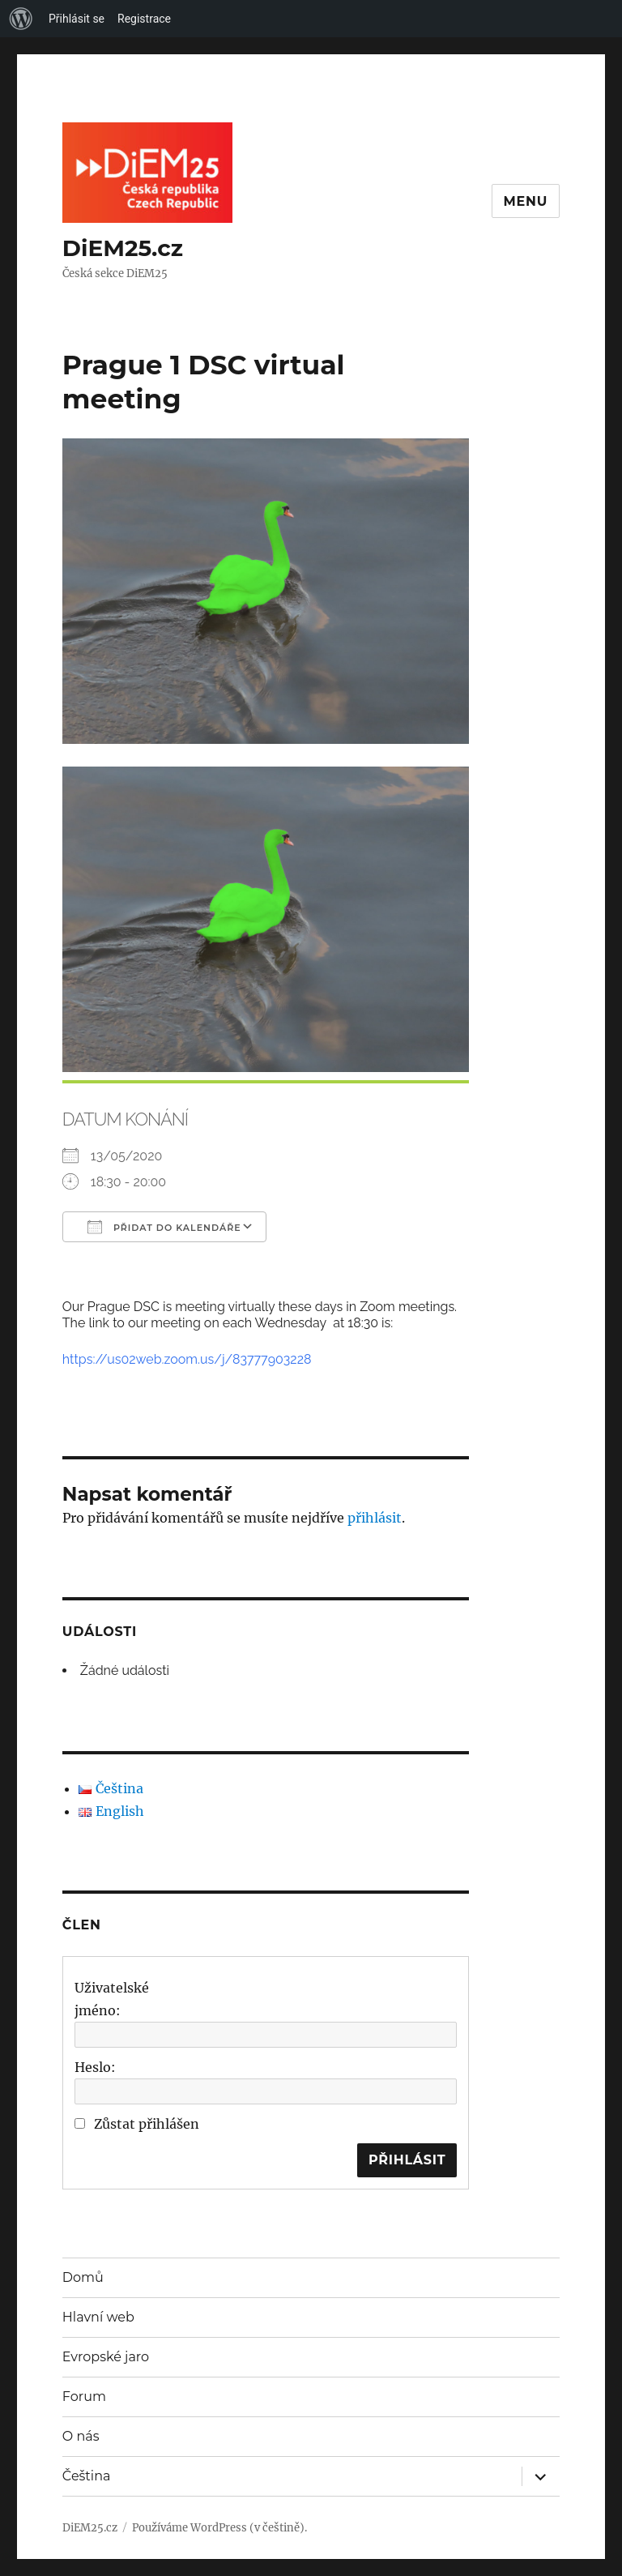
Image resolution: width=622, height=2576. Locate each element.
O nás (81, 2436)
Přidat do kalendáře (164, 1227)
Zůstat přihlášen (146, 2124)
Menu (526, 201)
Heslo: (95, 2067)
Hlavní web (98, 2317)
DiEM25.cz (122, 248)
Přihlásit (407, 2160)
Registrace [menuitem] (144, 18)
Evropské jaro (105, 2357)
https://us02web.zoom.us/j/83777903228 (187, 1359)
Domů (83, 2277)
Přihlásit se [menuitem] (76, 18)
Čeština (86, 2476)
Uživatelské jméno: (112, 1999)
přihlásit (374, 1518)
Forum (84, 2396)
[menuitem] (21, 18)
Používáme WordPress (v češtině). (219, 2528)
